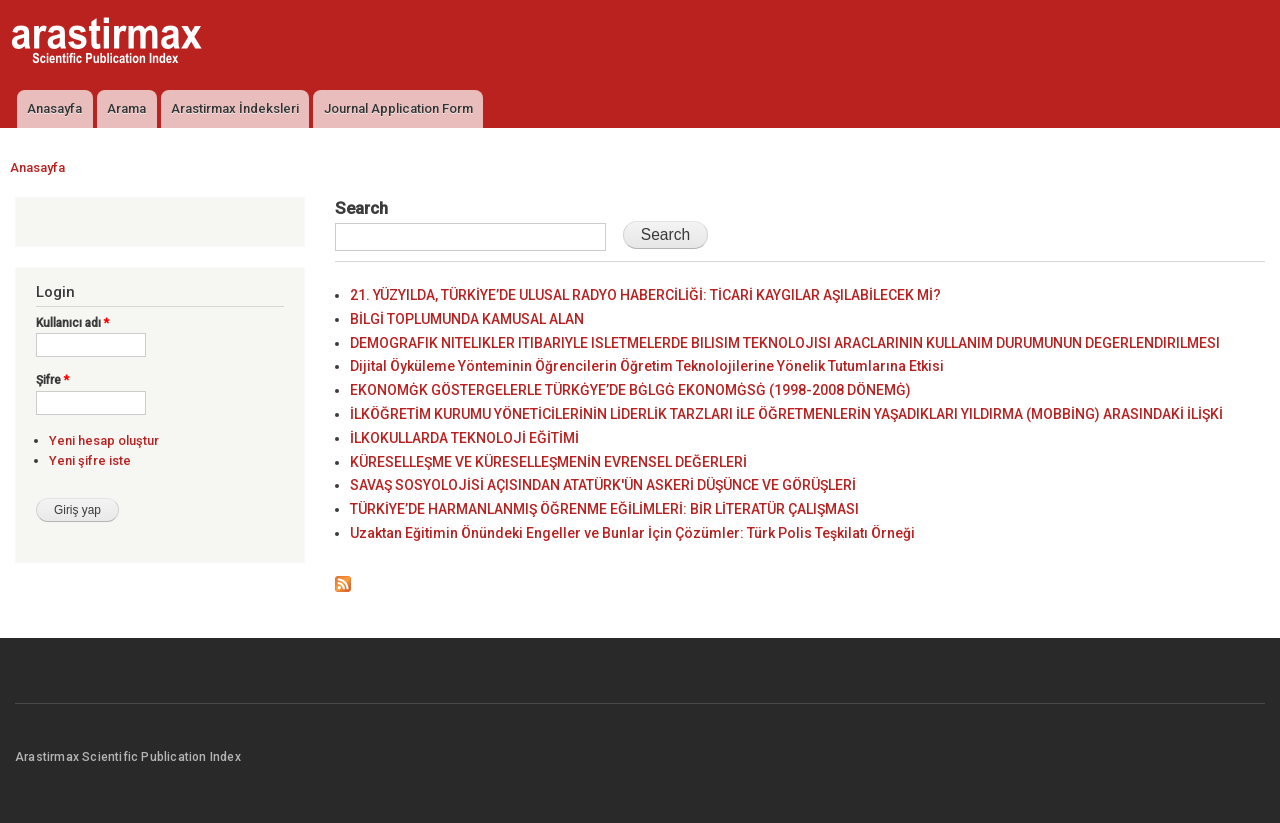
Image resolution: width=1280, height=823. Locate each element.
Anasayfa (54, 108)
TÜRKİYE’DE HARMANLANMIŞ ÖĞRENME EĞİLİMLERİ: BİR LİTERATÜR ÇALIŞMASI (604, 509)
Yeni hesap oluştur (104, 440)
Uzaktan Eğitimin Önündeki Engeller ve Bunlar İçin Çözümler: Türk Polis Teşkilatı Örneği (632, 533)
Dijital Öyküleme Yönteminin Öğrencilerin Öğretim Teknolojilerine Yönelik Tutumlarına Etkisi (647, 366)
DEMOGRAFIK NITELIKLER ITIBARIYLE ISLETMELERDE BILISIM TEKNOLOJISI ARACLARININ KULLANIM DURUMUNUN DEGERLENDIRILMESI (785, 343)
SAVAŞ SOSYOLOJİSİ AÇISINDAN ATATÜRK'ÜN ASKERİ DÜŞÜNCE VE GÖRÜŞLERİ (603, 485)
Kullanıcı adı (72, 323)
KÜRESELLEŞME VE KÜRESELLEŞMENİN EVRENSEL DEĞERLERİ (548, 462)
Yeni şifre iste (90, 460)
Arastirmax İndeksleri (235, 108)
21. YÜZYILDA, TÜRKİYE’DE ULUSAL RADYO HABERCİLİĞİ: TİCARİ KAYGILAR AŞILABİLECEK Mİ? (645, 295)
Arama (126, 108)
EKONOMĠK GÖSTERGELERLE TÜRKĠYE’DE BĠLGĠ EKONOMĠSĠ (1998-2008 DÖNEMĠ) (630, 390)
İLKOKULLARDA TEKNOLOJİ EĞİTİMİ (464, 438)
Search (361, 208)
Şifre (52, 380)
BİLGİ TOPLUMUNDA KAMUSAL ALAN (467, 319)
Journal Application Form (398, 108)
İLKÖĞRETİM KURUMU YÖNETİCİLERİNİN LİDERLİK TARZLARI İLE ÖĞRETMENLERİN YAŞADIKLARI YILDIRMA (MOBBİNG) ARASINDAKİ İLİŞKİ (786, 414)
